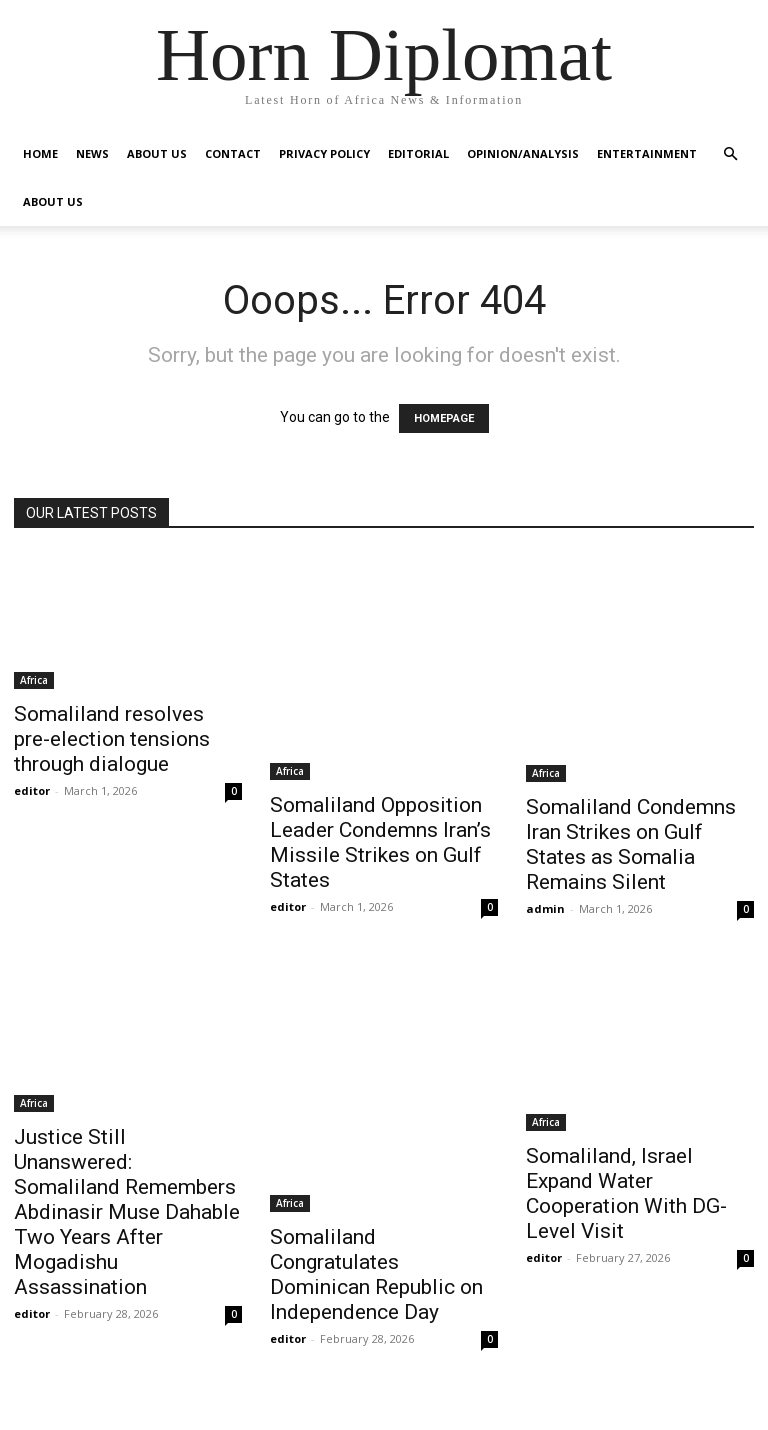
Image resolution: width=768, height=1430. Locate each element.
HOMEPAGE (444, 418)
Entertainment (647, 153)
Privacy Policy (324, 153)
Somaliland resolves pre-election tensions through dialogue (112, 739)
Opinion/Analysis (523, 153)
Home (40, 153)
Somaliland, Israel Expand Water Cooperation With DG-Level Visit (626, 1193)
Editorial (418, 153)
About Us (157, 153)
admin (545, 908)
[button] (730, 154)
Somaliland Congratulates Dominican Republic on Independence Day (376, 1274)
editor (32, 790)
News (92, 153)
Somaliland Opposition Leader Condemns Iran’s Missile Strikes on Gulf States (380, 842)
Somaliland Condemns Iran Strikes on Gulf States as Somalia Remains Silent (631, 844)
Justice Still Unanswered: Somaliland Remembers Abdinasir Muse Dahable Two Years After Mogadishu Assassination (127, 1212)
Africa (34, 680)
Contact (233, 153)
